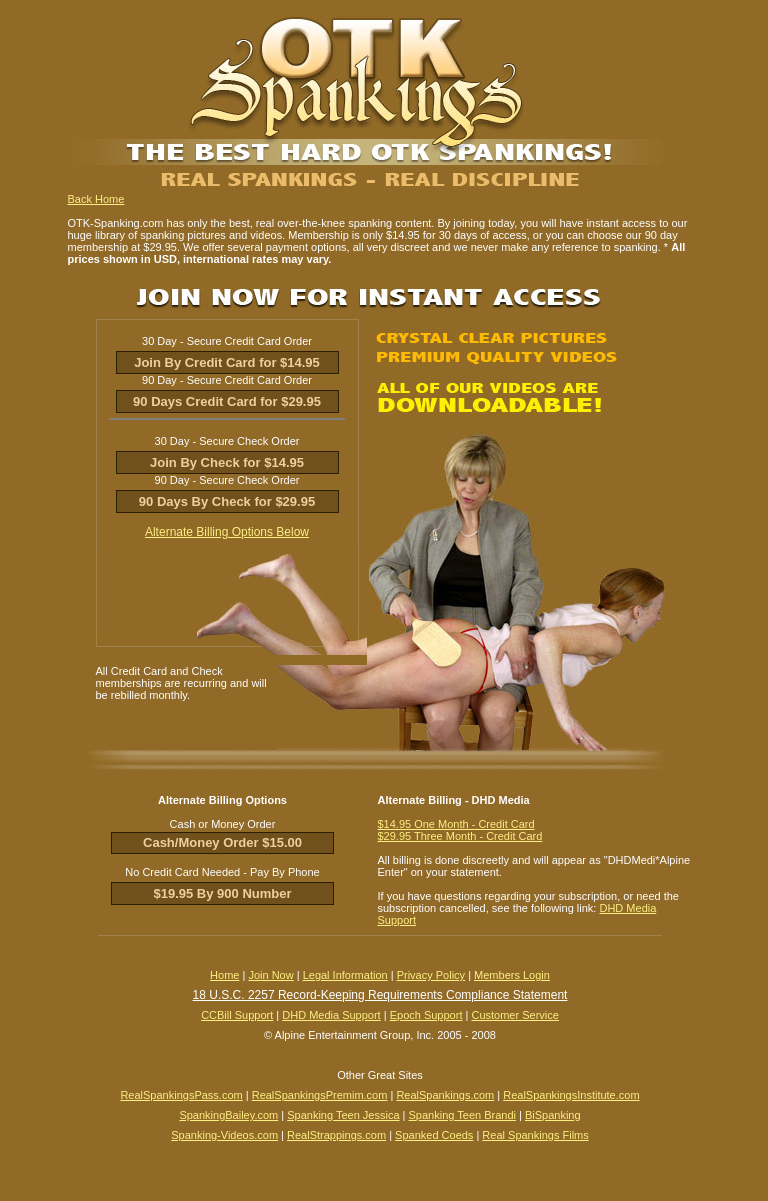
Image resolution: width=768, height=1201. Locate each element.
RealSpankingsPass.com (181, 1095)
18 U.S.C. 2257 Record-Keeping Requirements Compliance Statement (380, 995)
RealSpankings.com (445, 1095)
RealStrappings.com (336, 1135)
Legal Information (345, 975)
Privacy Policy (431, 975)
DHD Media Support (331, 1015)
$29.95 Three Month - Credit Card (460, 836)
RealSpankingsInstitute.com (571, 1095)
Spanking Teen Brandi (462, 1115)
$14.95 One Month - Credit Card (456, 824)
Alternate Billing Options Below (227, 532)
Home (224, 975)
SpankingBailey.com (228, 1115)
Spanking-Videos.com (224, 1135)
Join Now (270, 975)
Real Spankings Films (535, 1135)
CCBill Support (237, 1015)
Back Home (96, 199)
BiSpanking (553, 1115)
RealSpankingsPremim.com (320, 1095)
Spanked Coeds (434, 1135)
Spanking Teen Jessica (343, 1115)
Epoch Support (426, 1015)
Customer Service (514, 1015)
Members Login (512, 975)
